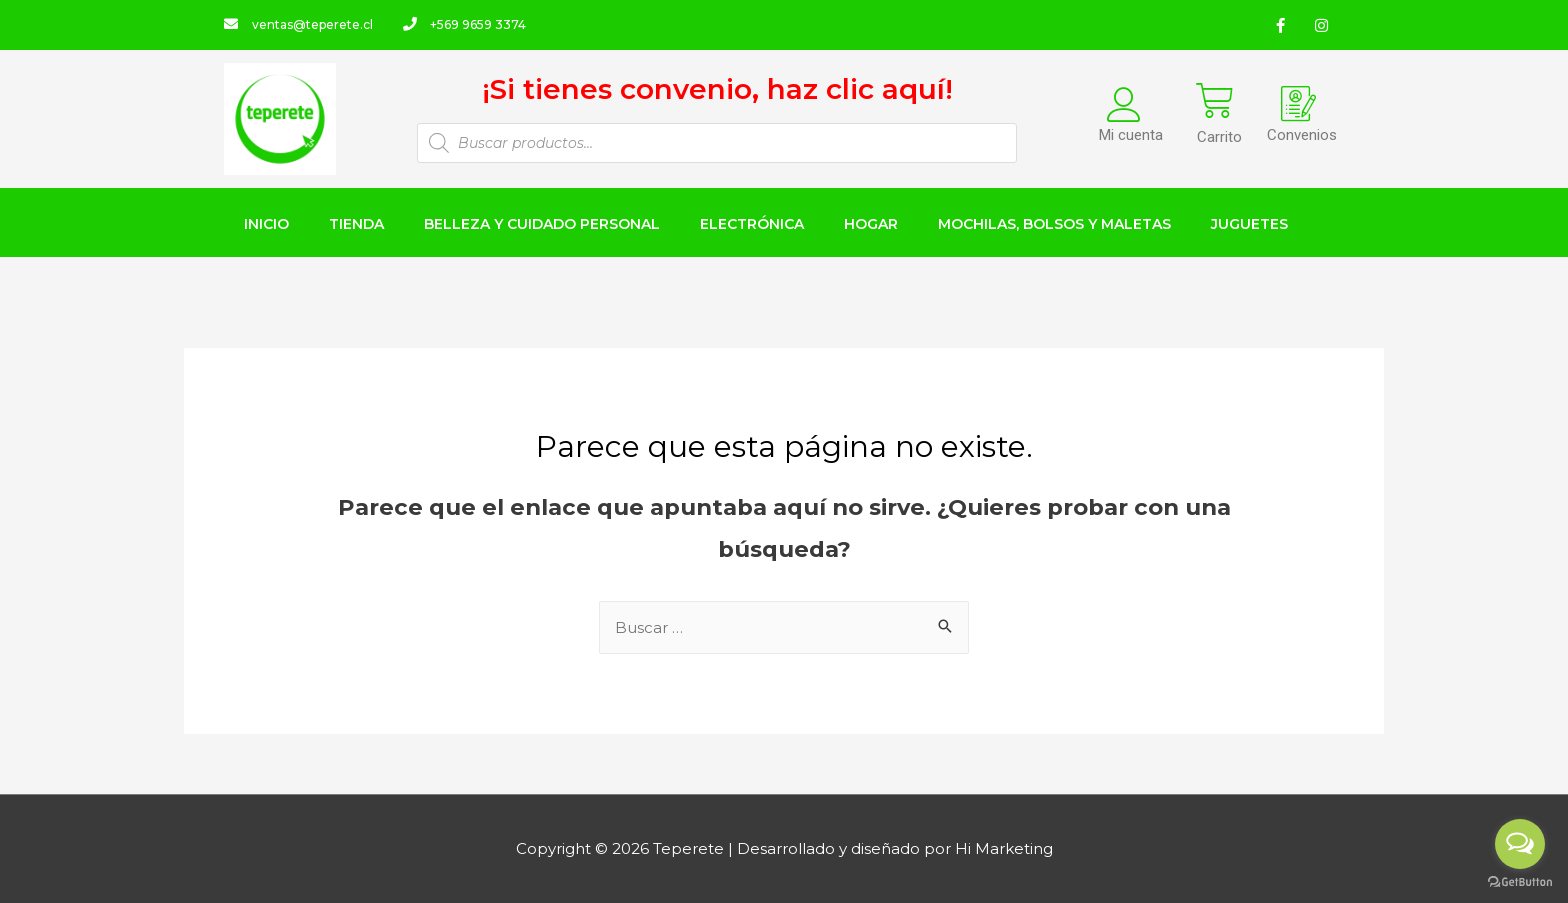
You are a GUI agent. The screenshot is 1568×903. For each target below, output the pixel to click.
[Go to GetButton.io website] (1520, 882)
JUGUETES (1249, 224)
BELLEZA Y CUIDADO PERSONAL (542, 224)
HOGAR (871, 224)
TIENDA (356, 224)
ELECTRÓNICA (752, 224)
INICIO (266, 224)
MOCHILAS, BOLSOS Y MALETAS (1054, 224)
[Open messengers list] (1520, 844)
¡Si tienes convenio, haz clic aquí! (717, 89)
